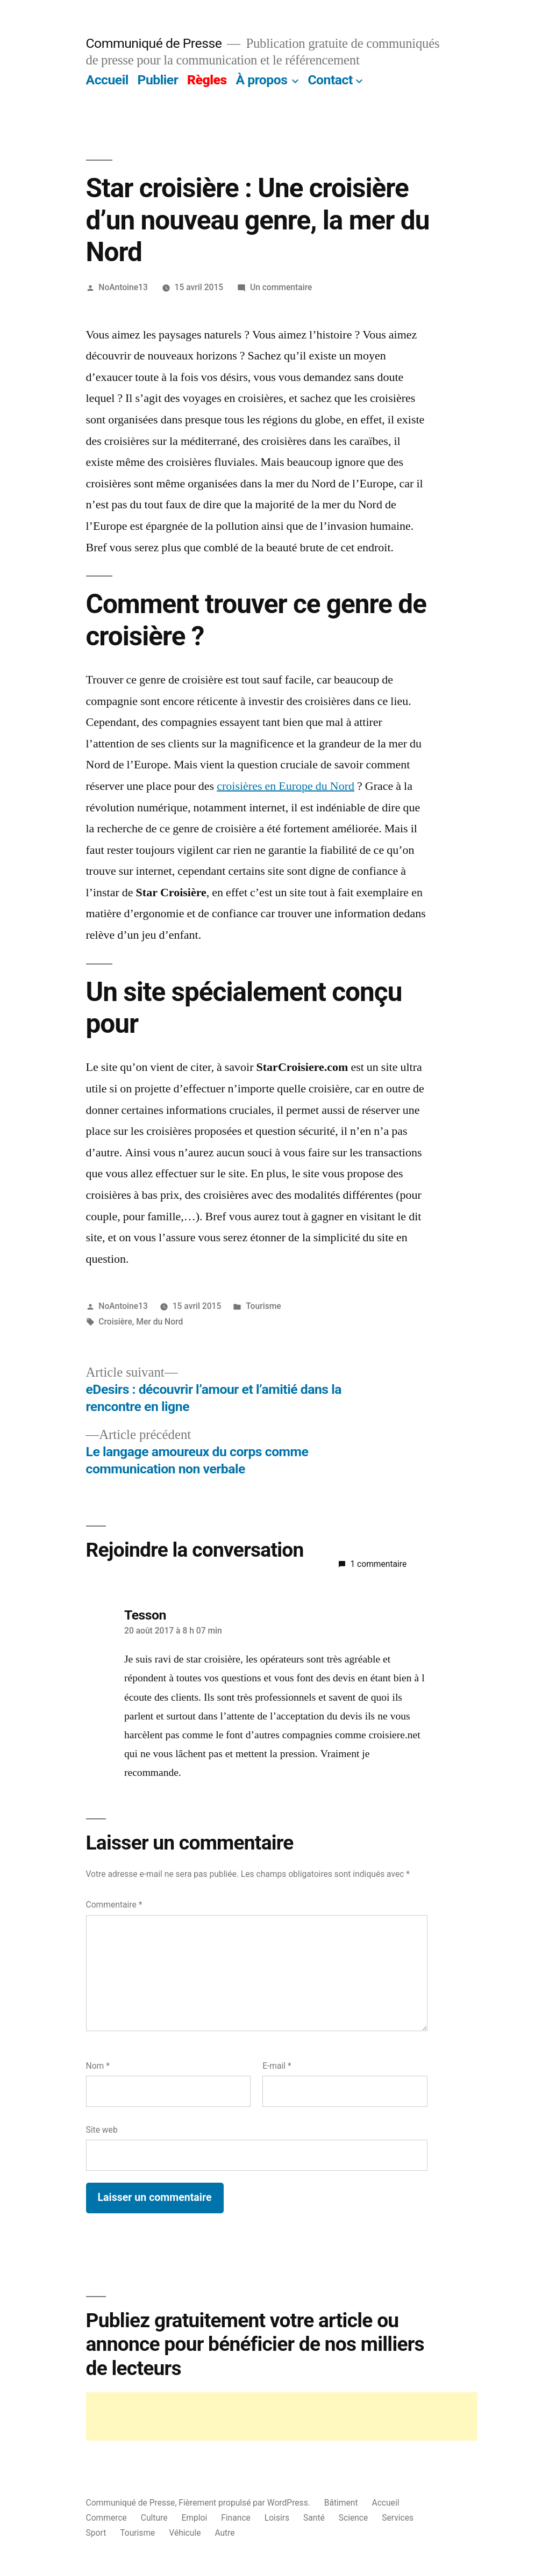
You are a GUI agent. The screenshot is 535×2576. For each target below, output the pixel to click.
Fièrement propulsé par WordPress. (245, 2503)
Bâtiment (341, 2503)
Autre (224, 2533)
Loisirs (277, 2518)
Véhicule (185, 2533)
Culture (154, 2518)
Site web (102, 2130)
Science (353, 2518)
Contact (330, 80)
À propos (261, 80)
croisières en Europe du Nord (285, 786)
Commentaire (114, 1904)
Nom (98, 2066)
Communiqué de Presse (154, 43)
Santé (314, 2518)
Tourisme (263, 1306)
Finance (236, 2518)
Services (397, 2518)
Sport (96, 2533)
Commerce (106, 2518)
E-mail (276, 2066)
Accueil (107, 80)
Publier (157, 80)
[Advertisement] (281, 2416)
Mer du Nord (159, 1321)
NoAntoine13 (123, 287)
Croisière (115, 1321)
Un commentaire (281, 287)
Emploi (194, 2518)
